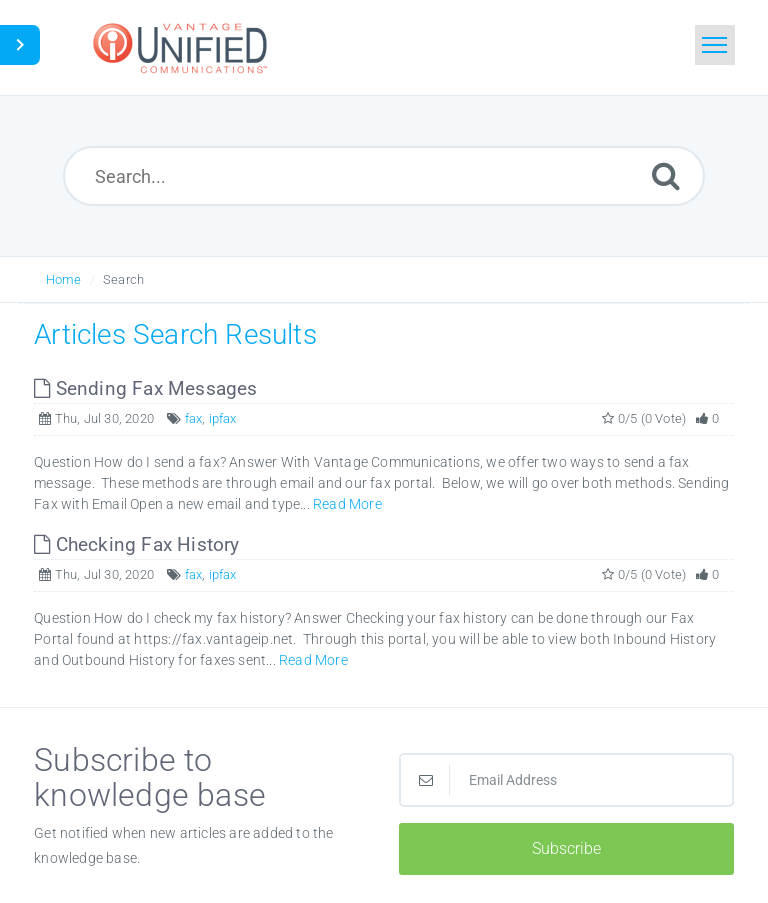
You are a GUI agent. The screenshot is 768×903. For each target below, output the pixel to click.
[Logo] (183, 47)
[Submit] (666, 175)
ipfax (223, 418)
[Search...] (384, 176)
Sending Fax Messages (145, 388)
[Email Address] (566, 780)
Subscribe (566, 848)
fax (194, 418)
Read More (347, 504)
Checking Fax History (136, 544)
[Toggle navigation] (715, 45)
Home (64, 279)
